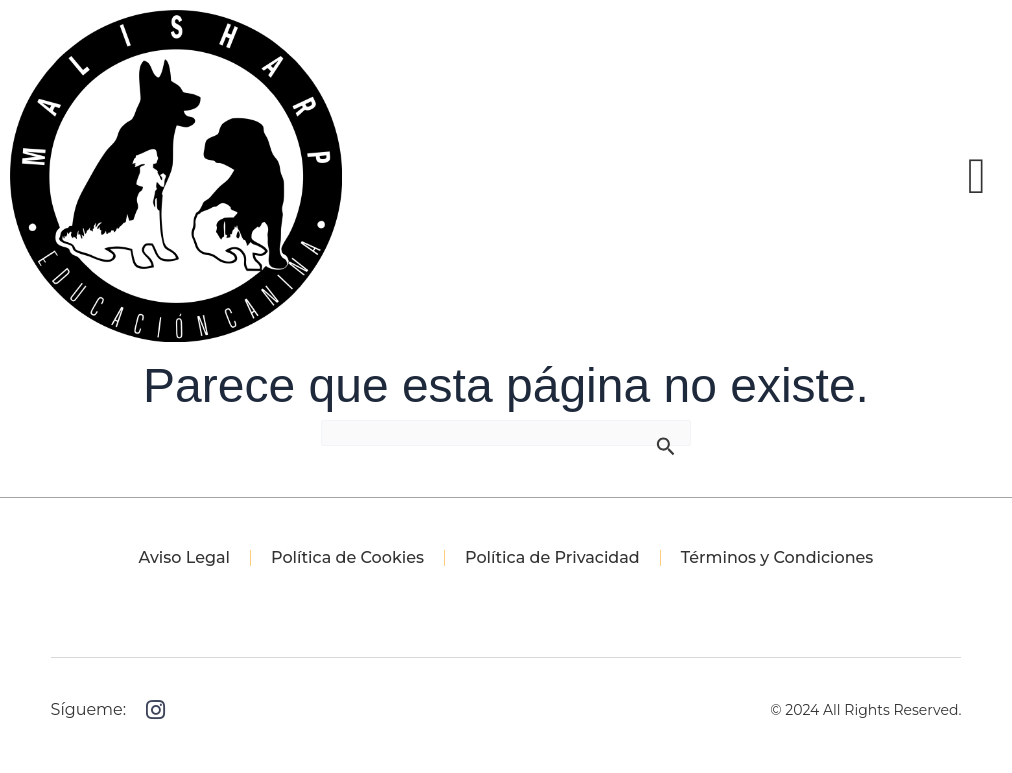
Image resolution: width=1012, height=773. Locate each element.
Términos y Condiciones (777, 557)
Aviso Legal (184, 557)
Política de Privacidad (552, 557)
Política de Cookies (347, 557)
